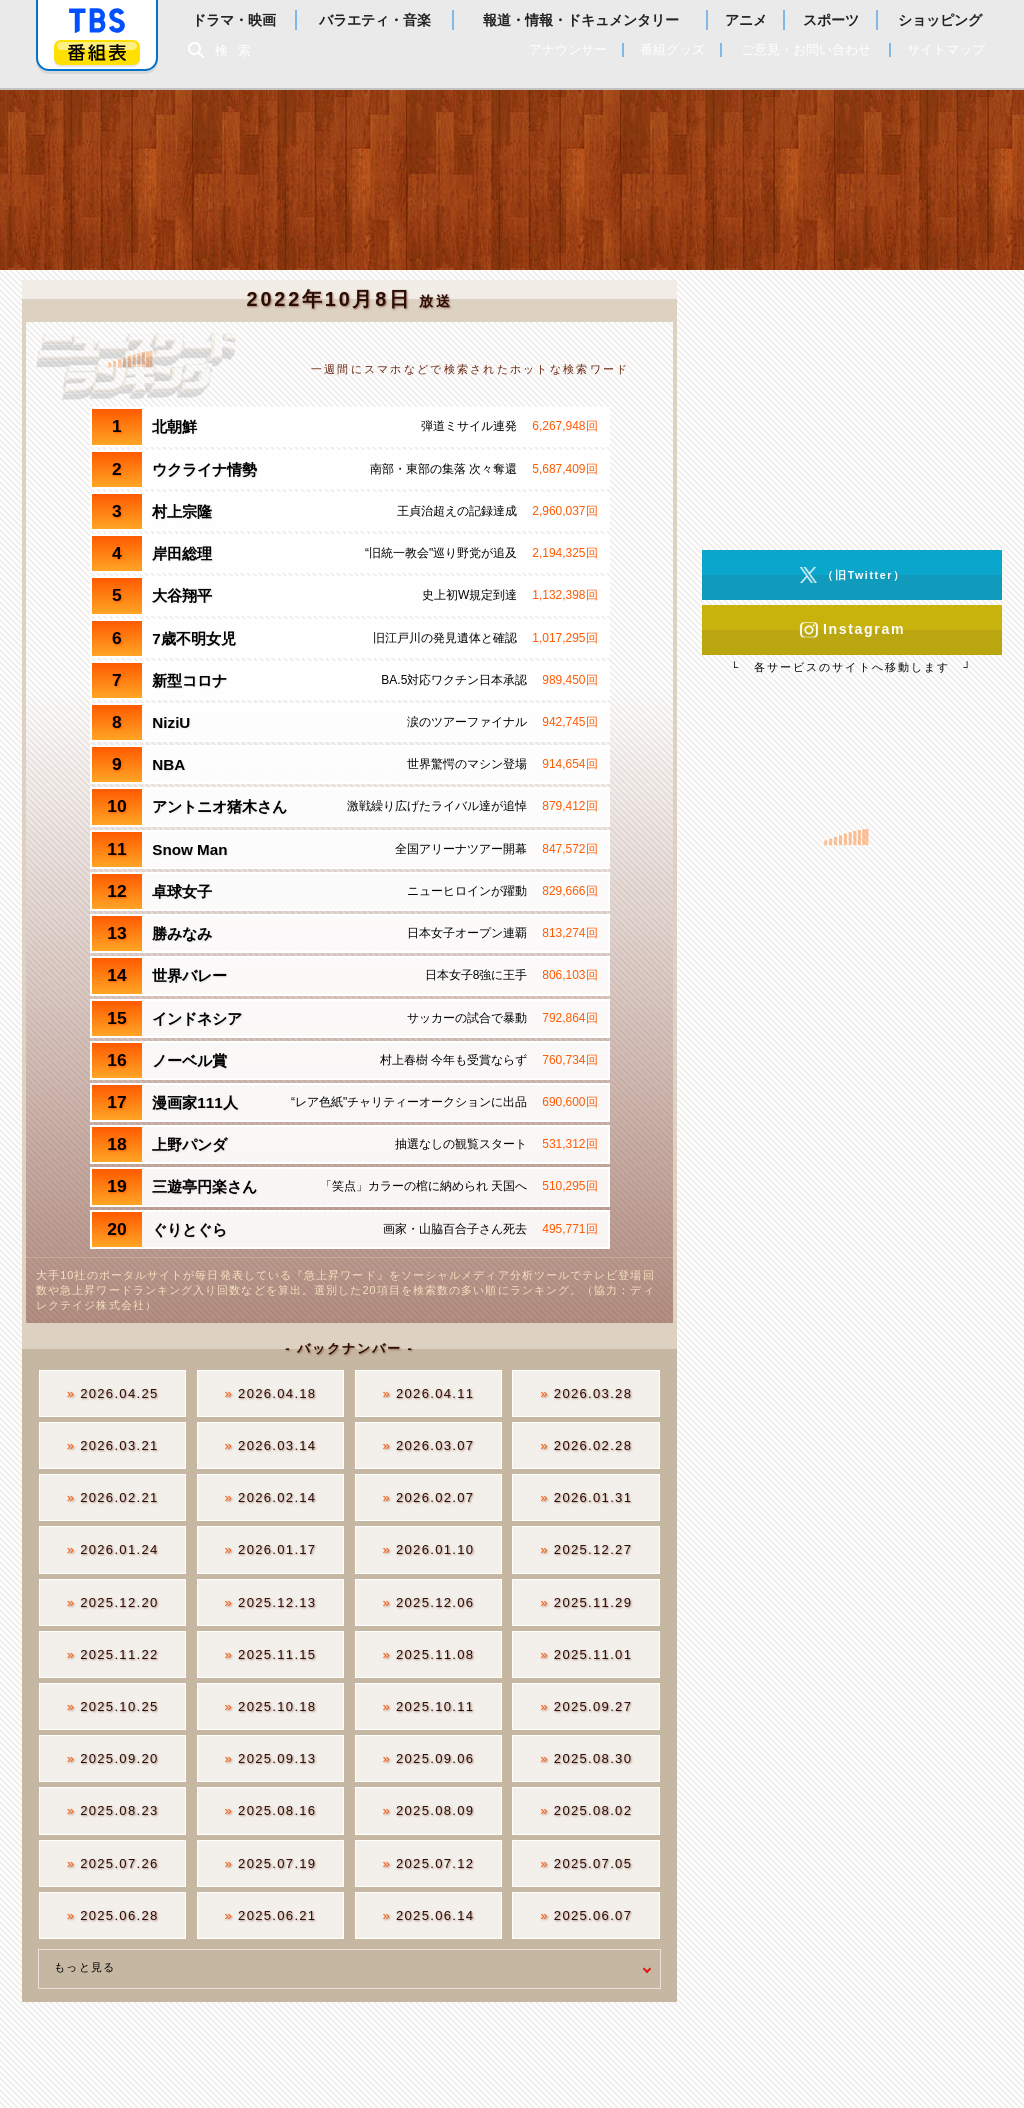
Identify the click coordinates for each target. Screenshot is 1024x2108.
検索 (238, 50)
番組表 (97, 52)
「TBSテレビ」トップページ (97, 21)
